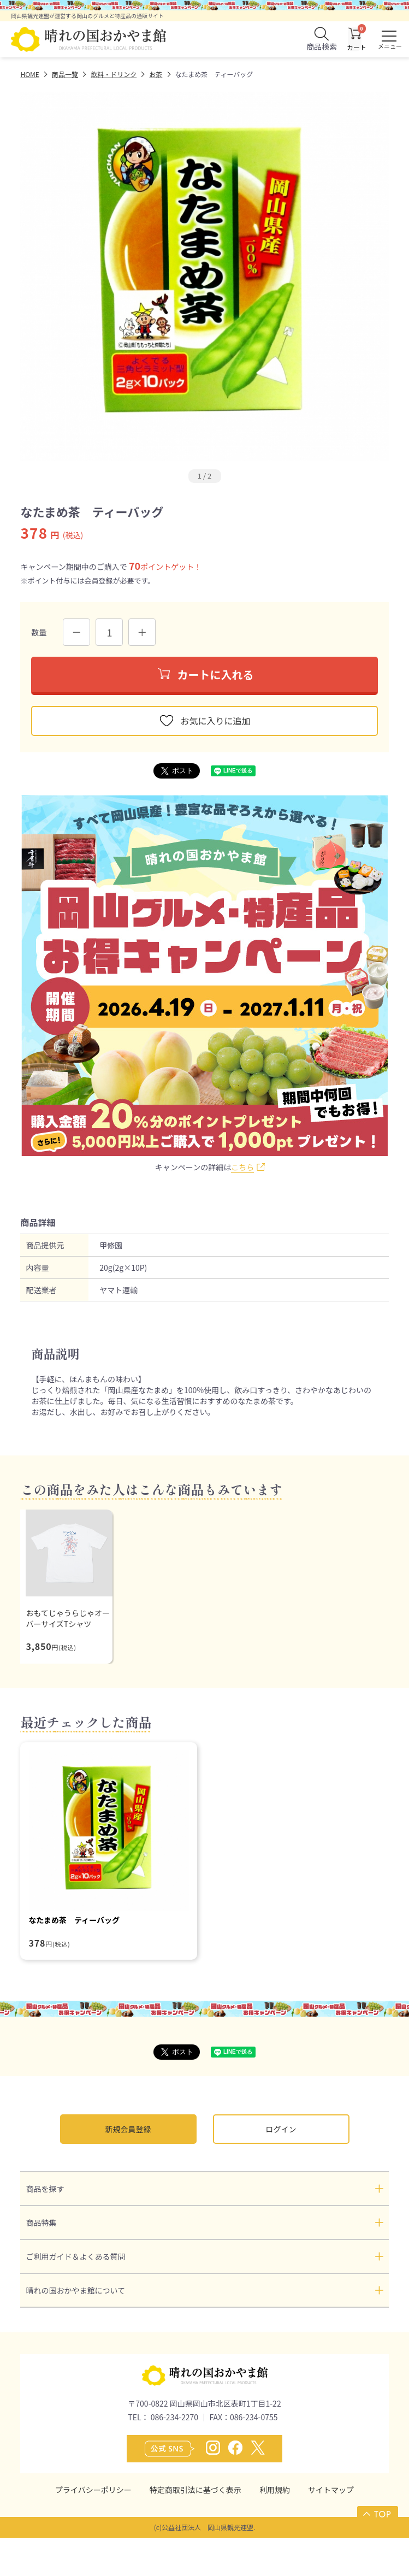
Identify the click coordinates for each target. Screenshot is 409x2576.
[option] (204, 276)
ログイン (281, 2129)
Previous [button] (29, 277)
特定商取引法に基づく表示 (195, 2489)
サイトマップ (331, 2489)
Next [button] (363, 277)
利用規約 (274, 2489)
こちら (242, 1167)
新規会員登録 (128, 2129)
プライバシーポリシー (93, 2489)
